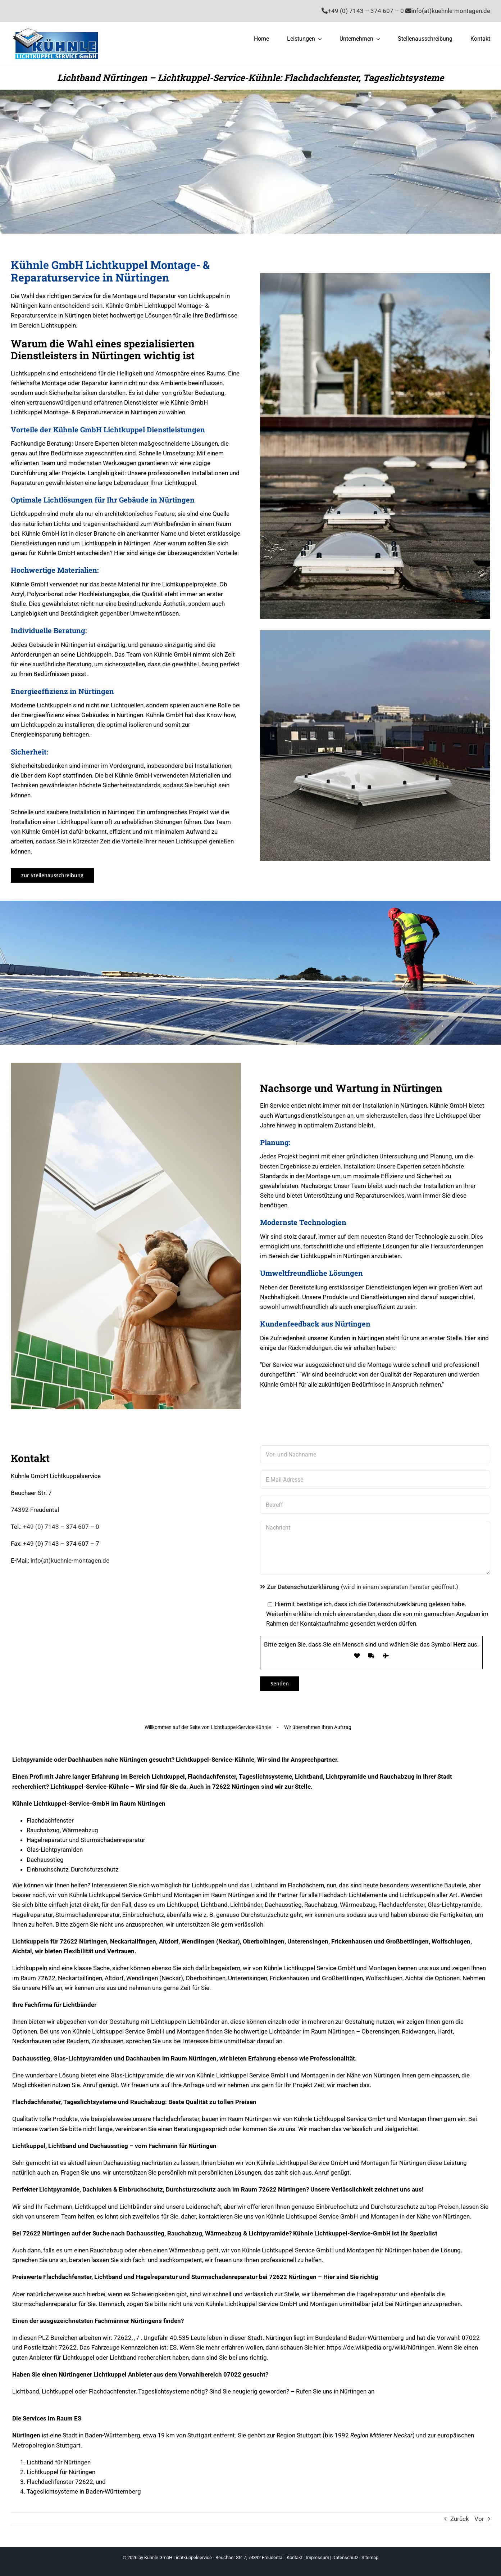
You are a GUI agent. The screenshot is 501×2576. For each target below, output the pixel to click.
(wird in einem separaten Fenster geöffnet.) (359, 1586)
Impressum (317, 2557)
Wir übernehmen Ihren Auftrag (317, 1727)
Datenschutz (345, 2557)
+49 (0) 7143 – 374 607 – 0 (61, 1526)
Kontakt (294, 2557)
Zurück (459, 2518)
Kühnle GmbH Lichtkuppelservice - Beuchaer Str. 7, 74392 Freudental (213, 2557)
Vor (479, 2518)
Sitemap (369, 2557)
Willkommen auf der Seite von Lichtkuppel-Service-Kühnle (208, 1727)
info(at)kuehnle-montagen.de (70, 1560)
